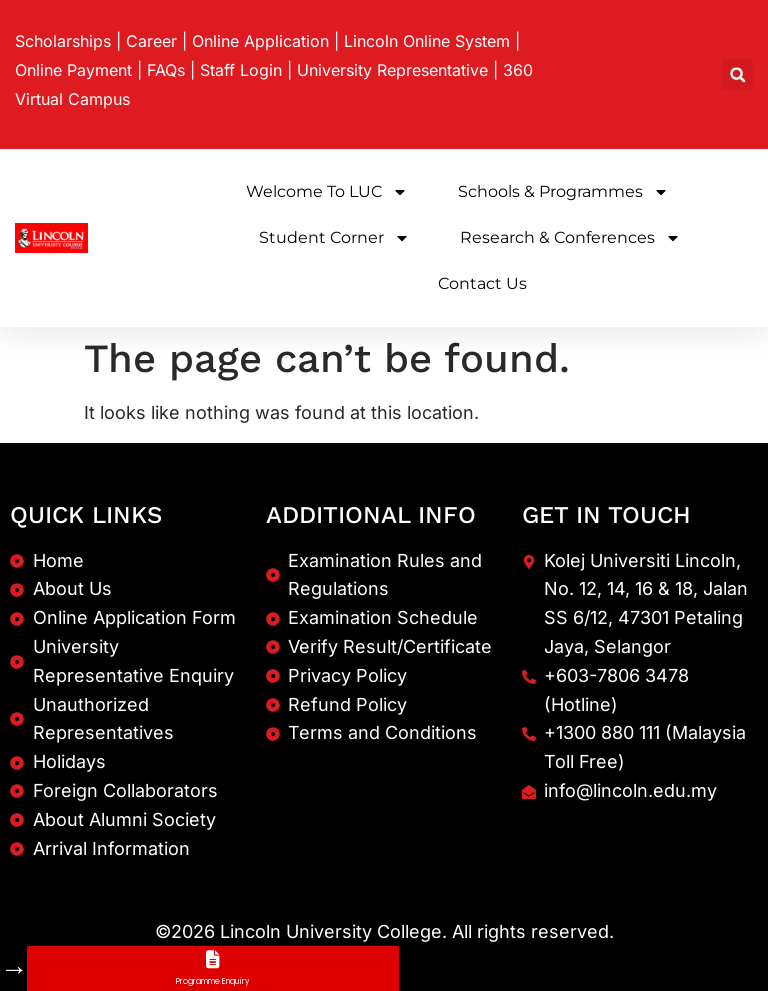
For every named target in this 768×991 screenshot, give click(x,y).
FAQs (166, 70)
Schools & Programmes (563, 192)
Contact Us (482, 283)
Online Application (260, 41)
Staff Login (241, 70)
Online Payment (73, 70)
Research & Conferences (570, 238)
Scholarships (63, 41)
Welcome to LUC (327, 192)
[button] (737, 74)
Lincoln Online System (427, 41)
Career (151, 41)
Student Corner (334, 238)
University (392, 70)
